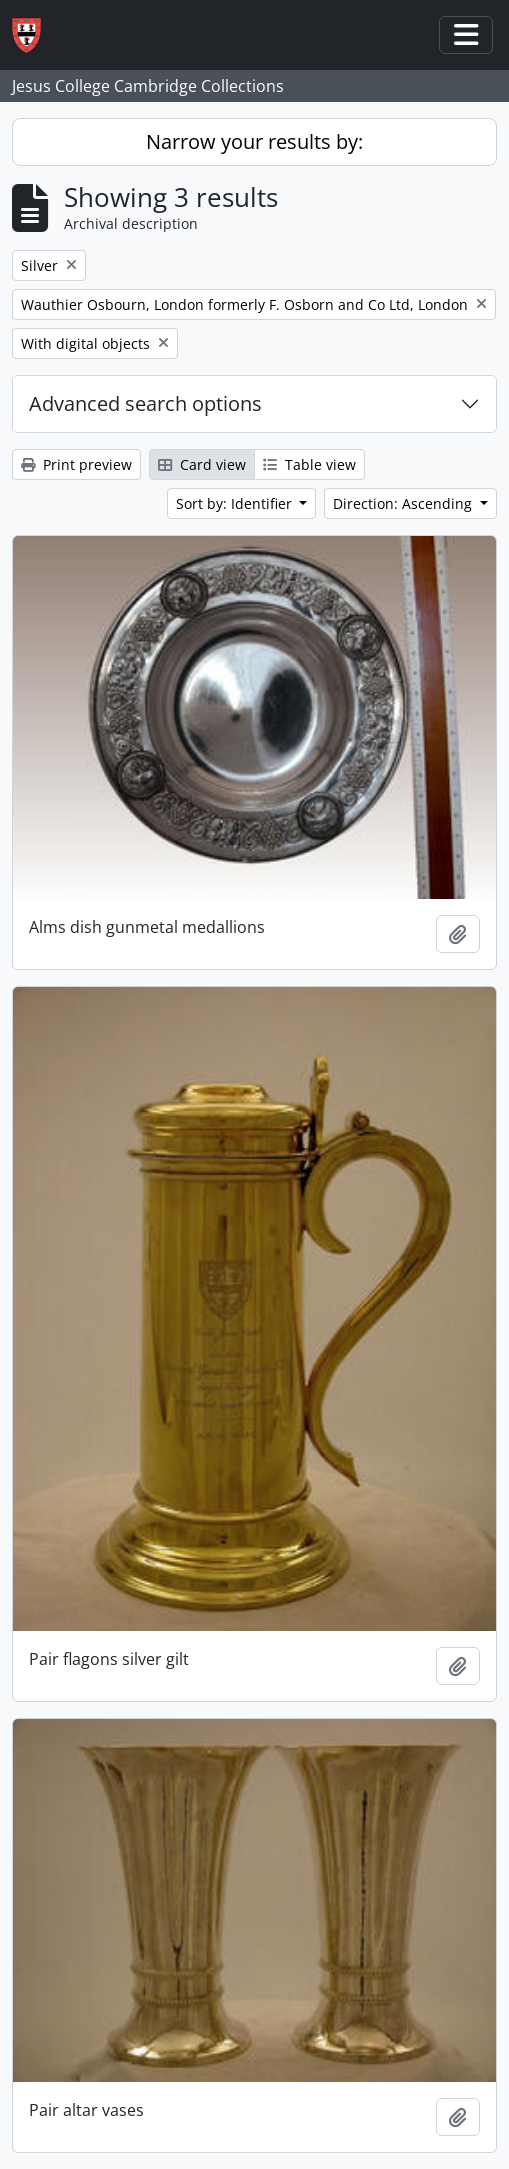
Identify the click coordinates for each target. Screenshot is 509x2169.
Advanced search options (145, 403)
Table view (309, 464)
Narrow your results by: (254, 141)
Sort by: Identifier (236, 503)
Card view (202, 464)
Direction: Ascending (404, 503)
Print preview (76, 464)
